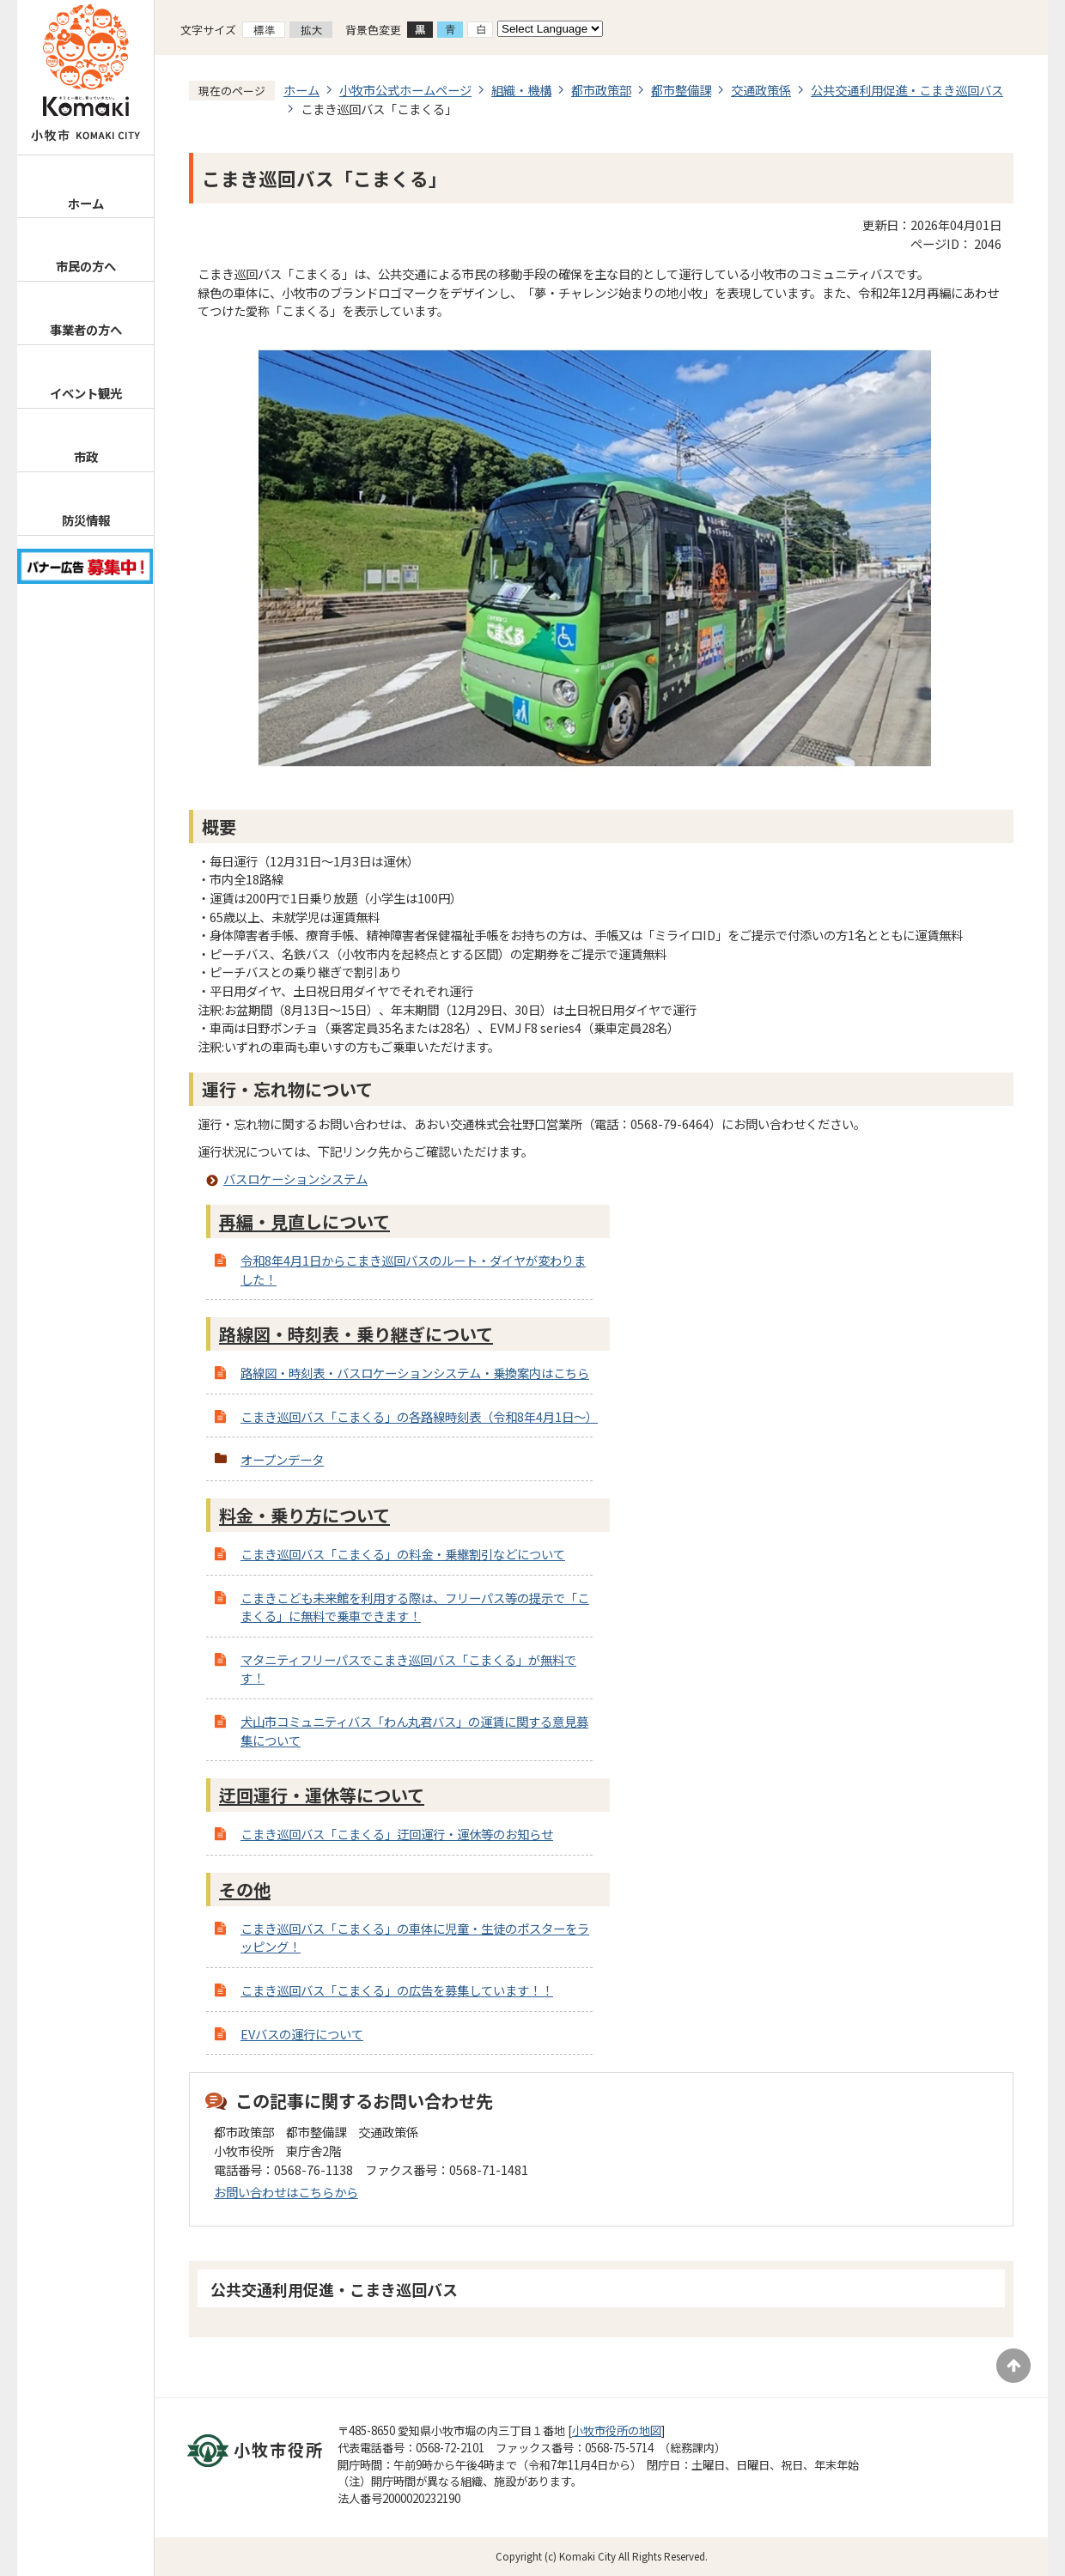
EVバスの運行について (301, 2034)
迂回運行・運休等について (321, 1795)
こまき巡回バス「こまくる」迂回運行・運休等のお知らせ (396, 1834)
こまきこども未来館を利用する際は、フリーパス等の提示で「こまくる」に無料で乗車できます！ (414, 1607)
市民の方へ (86, 266)
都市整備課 (681, 90)
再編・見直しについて (304, 1221)
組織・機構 (521, 90)
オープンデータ (282, 1459)
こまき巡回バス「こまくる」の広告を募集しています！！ (396, 1990)
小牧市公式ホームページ (405, 90)
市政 (86, 456)
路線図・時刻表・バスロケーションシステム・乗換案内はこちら (414, 1373)
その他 (245, 1889)
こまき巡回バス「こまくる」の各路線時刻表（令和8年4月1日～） (419, 1416)
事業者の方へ (86, 329)
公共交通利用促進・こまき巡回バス (907, 90)
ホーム (86, 203)
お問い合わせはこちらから (286, 2192)
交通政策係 (761, 90)
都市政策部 (601, 90)
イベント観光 (86, 393)
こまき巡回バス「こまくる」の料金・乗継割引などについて (402, 1554)
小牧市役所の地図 (616, 2430)
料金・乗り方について (304, 1515)
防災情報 (86, 520)
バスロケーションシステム (295, 1179)
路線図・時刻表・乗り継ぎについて (356, 1333)
